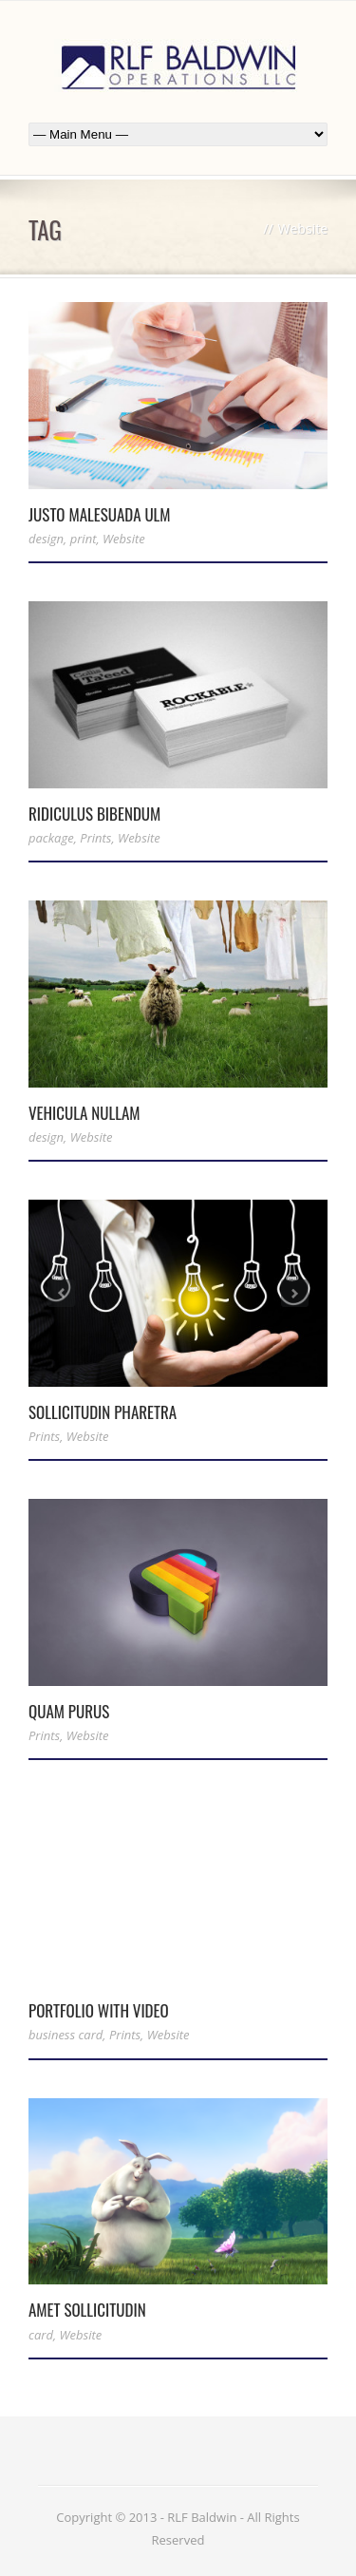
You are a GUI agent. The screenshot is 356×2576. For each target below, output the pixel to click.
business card (65, 2034)
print (83, 538)
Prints (95, 837)
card (40, 2334)
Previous (61, 1293)
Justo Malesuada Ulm (99, 514)
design (46, 538)
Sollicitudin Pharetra (102, 1412)
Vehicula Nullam (84, 1113)
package (51, 837)
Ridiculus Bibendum (94, 813)
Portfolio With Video (98, 2010)
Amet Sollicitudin (87, 2309)
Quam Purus (68, 1711)
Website (124, 538)
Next (295, 1293)
